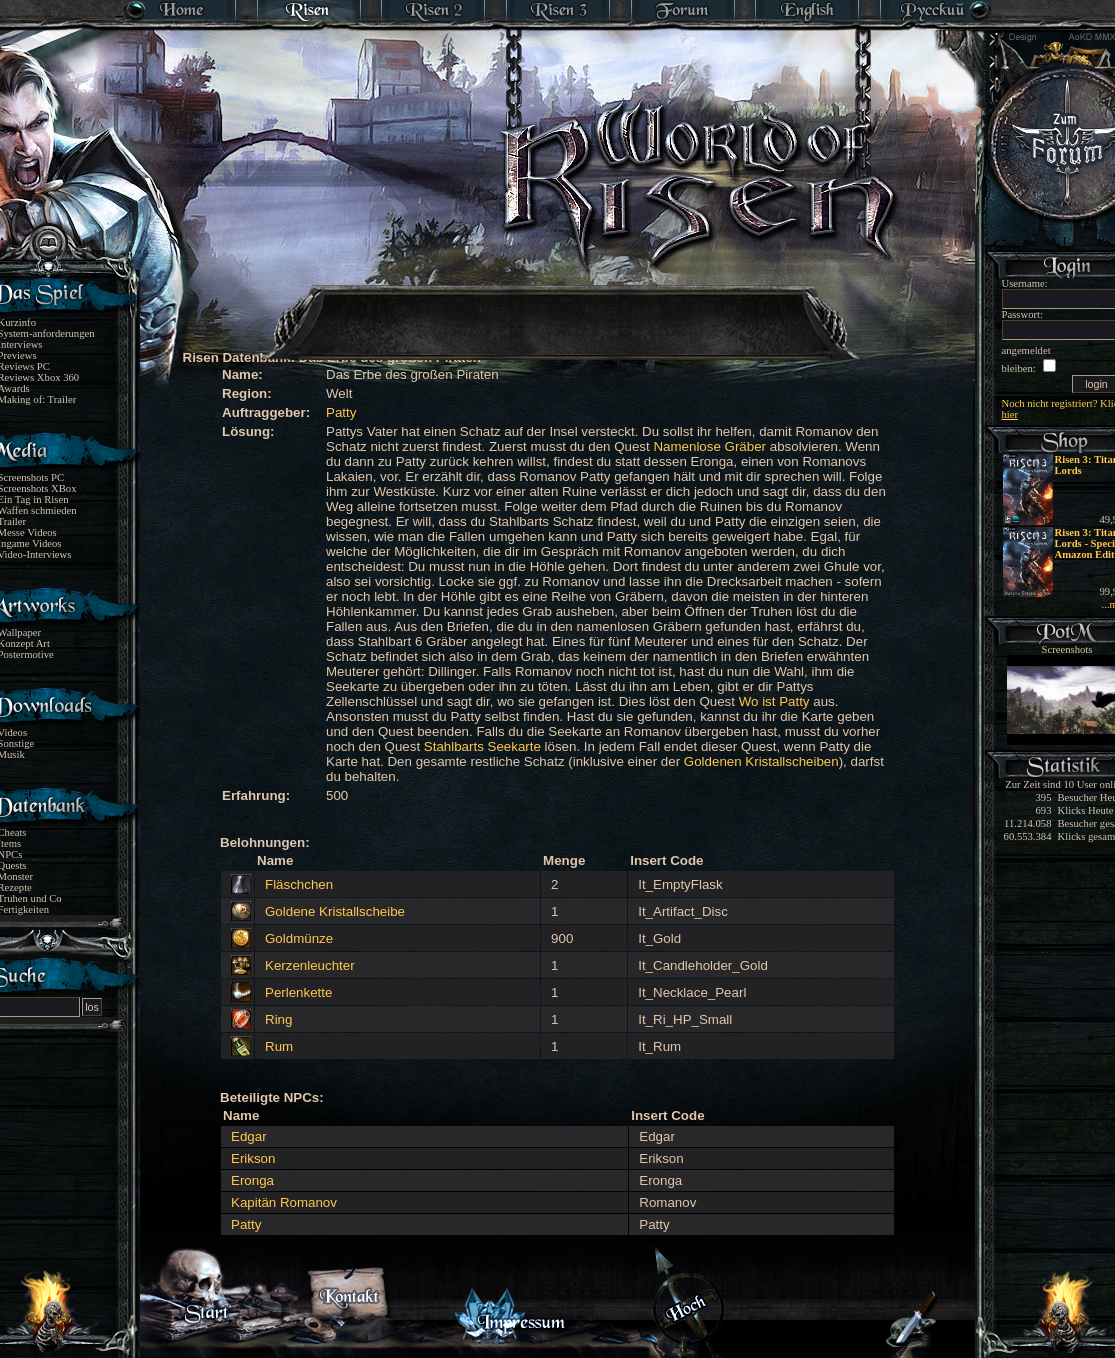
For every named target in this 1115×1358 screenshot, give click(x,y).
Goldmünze (299, 938)
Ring (278, 1019)
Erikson (253, 1158)
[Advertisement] (559, 310)
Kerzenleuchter (310, 965)
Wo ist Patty (774, 701)
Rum (279, 1046)
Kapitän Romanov (284, 1202)
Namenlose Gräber (709, 446)
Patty (341, 412)
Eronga (252, 1180)
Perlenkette (298, 992)
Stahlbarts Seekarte (482, 746)
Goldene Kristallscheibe (335, 911)
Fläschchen (299, 884)
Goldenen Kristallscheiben (761, 761)
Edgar (249, 1136)
